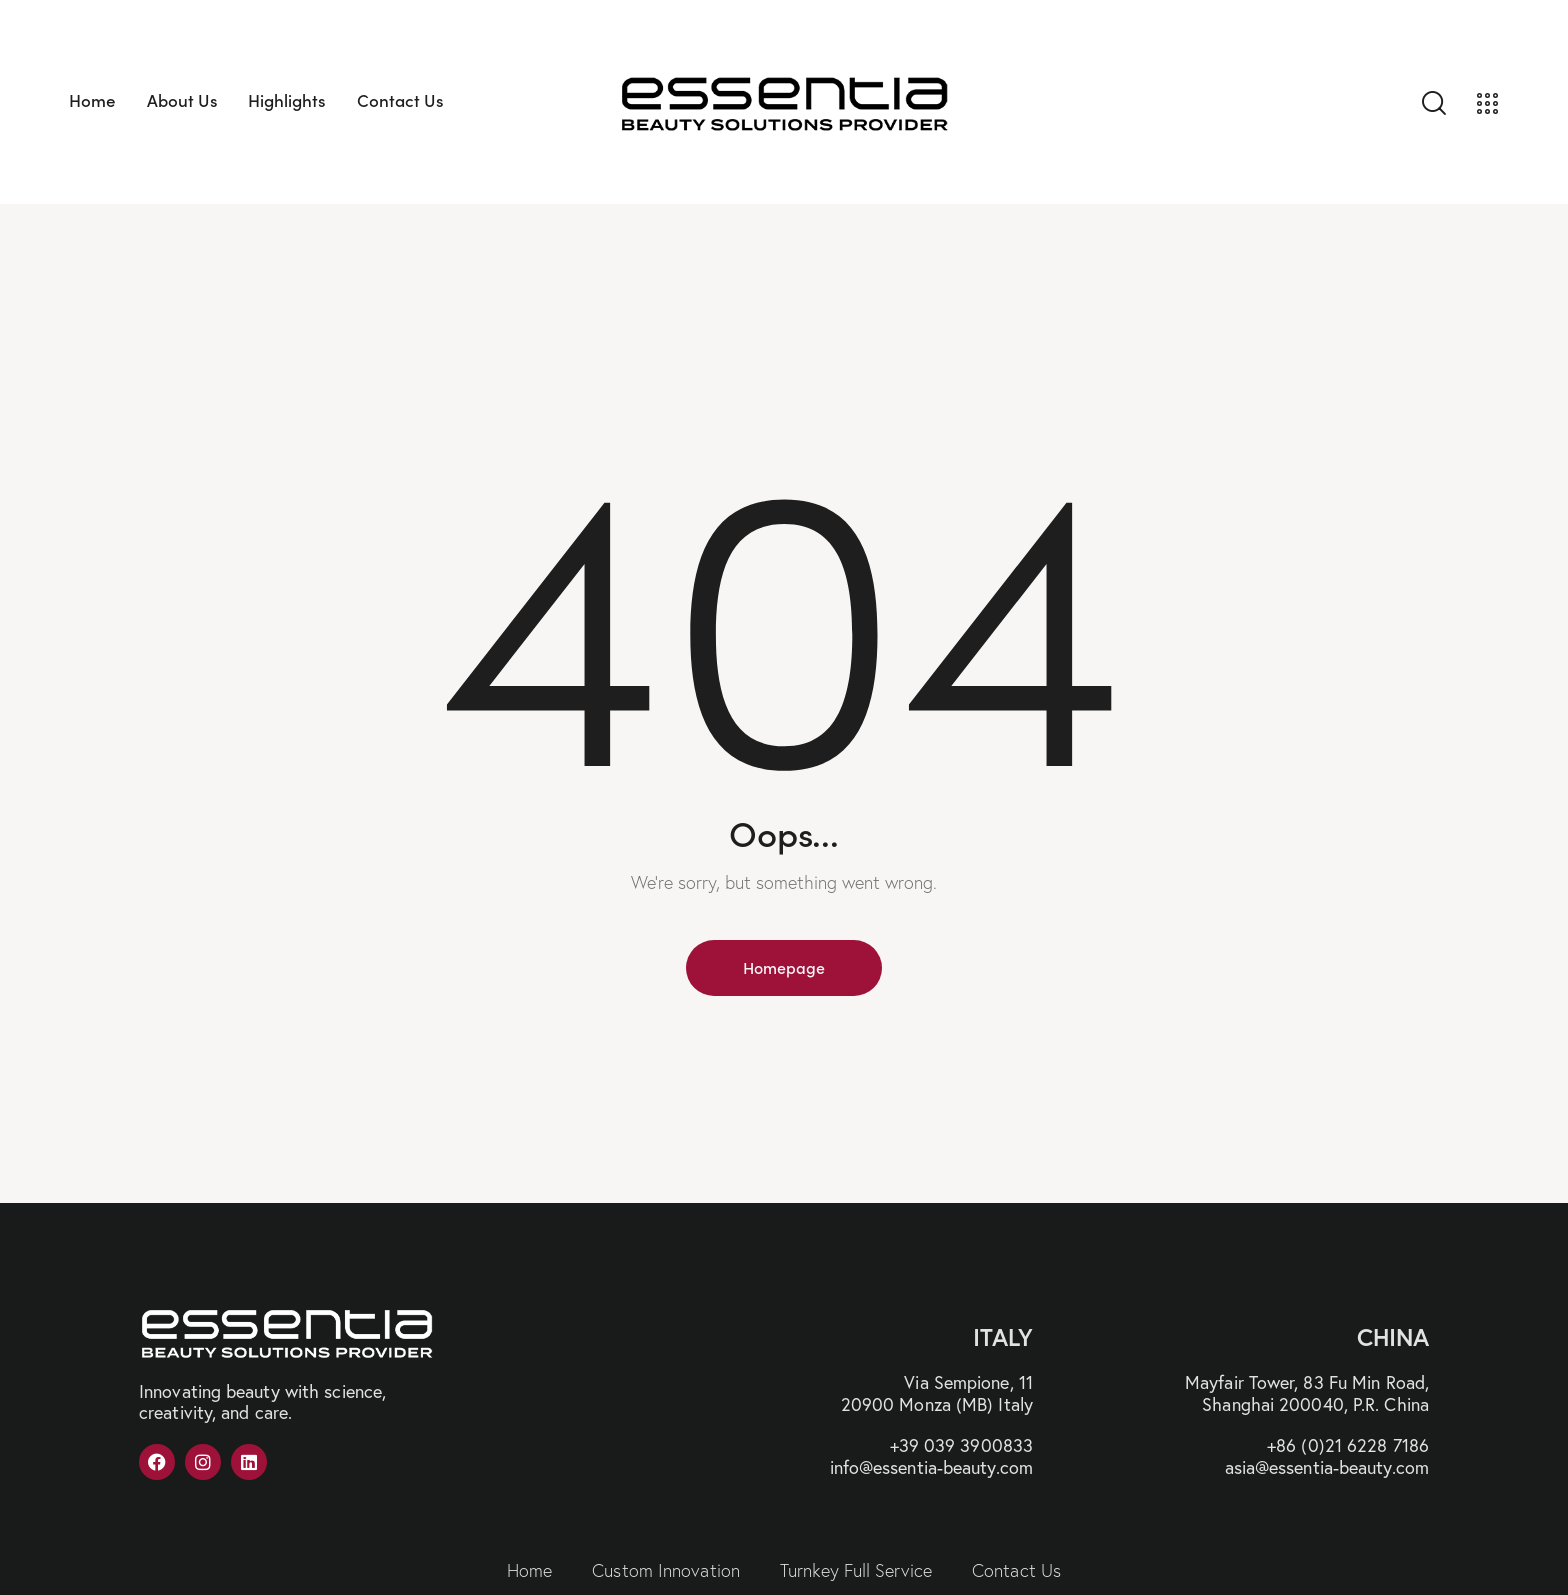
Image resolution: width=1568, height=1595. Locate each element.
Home (529, 1570)
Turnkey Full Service (856, 1570)
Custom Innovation (666, 1570)
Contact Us (1016, 1570)
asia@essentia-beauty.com (1327, 1467)
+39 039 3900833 (962, 1445)
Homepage (784, 967)
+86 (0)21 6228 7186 (1348, 1445)
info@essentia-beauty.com (931, 1467)
